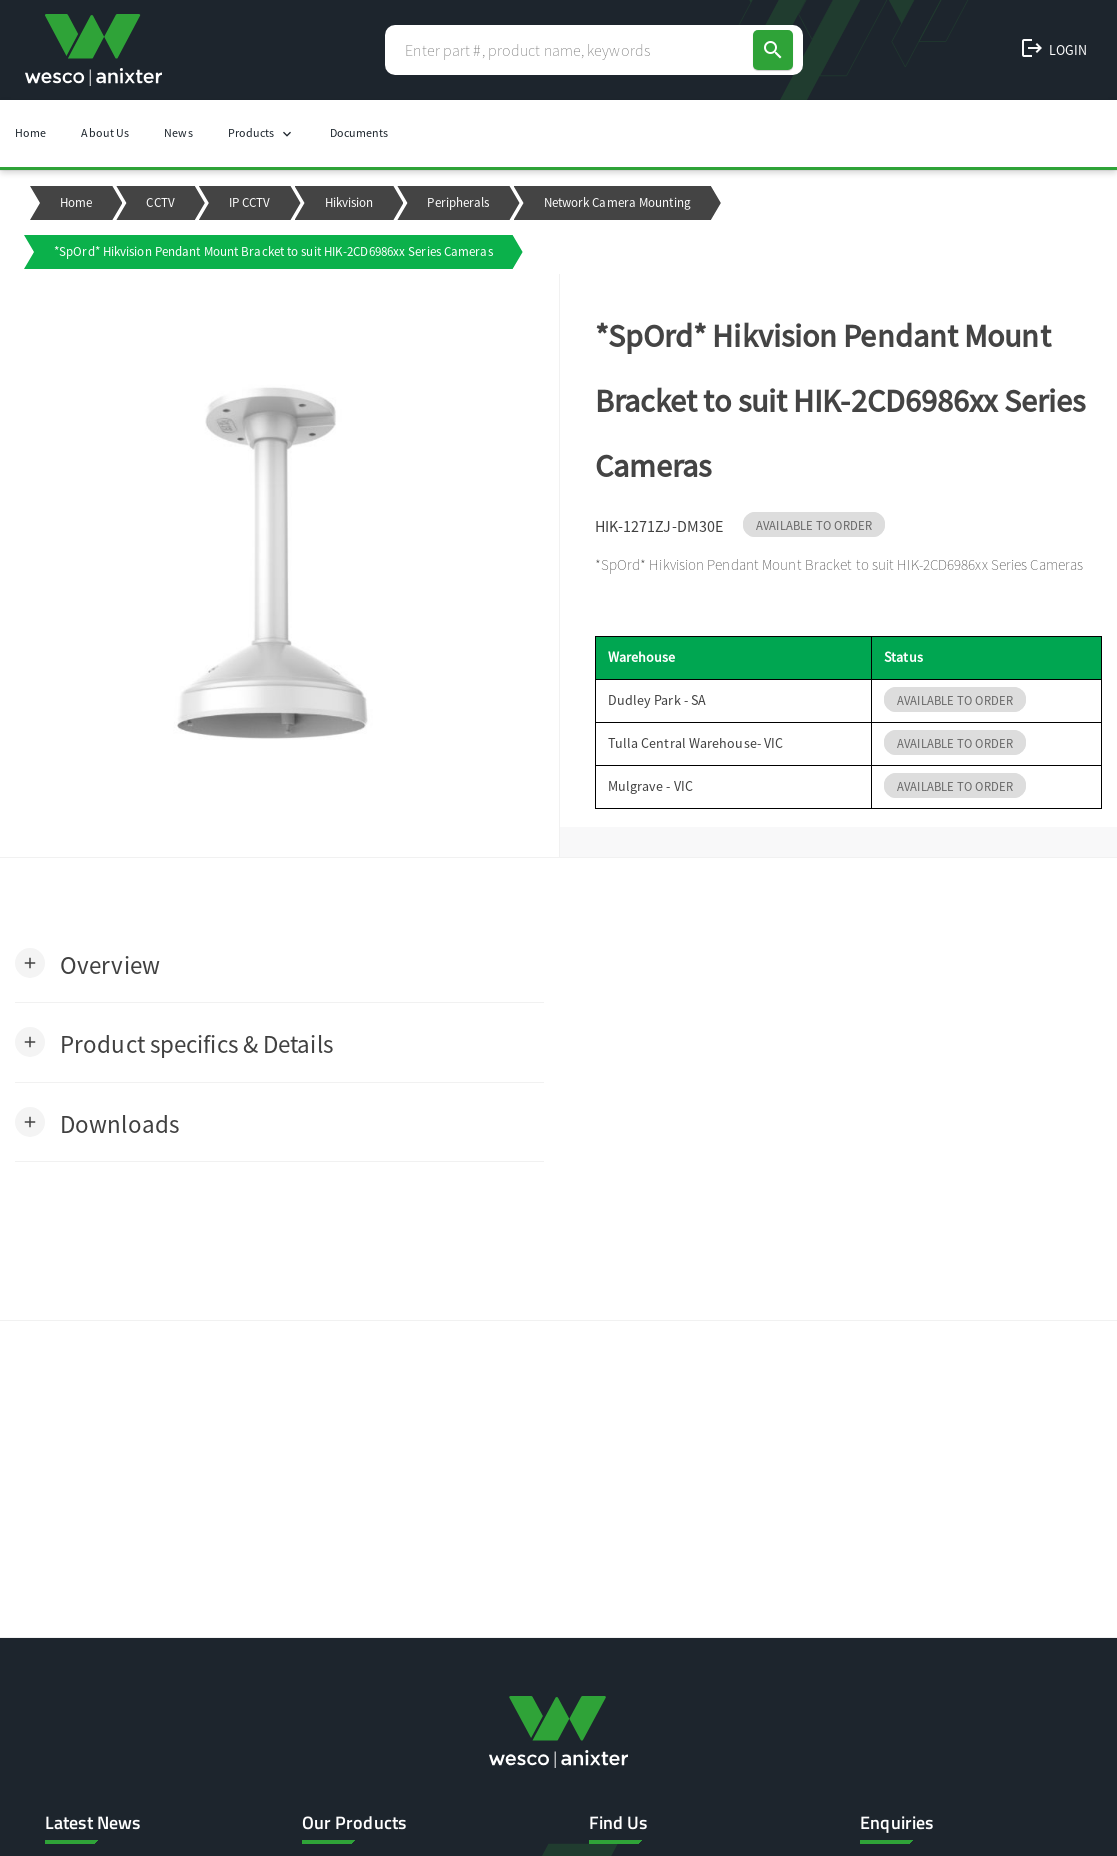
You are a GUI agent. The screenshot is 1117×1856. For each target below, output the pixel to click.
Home (30, 132)
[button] (87, 963)
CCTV (160, 202)
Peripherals (458, 202)
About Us (105, 132)
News (178, 132)
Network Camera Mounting (617, 202)
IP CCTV (250, 202)
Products (261, 133)
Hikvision (349, 202)
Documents (359, 132)
